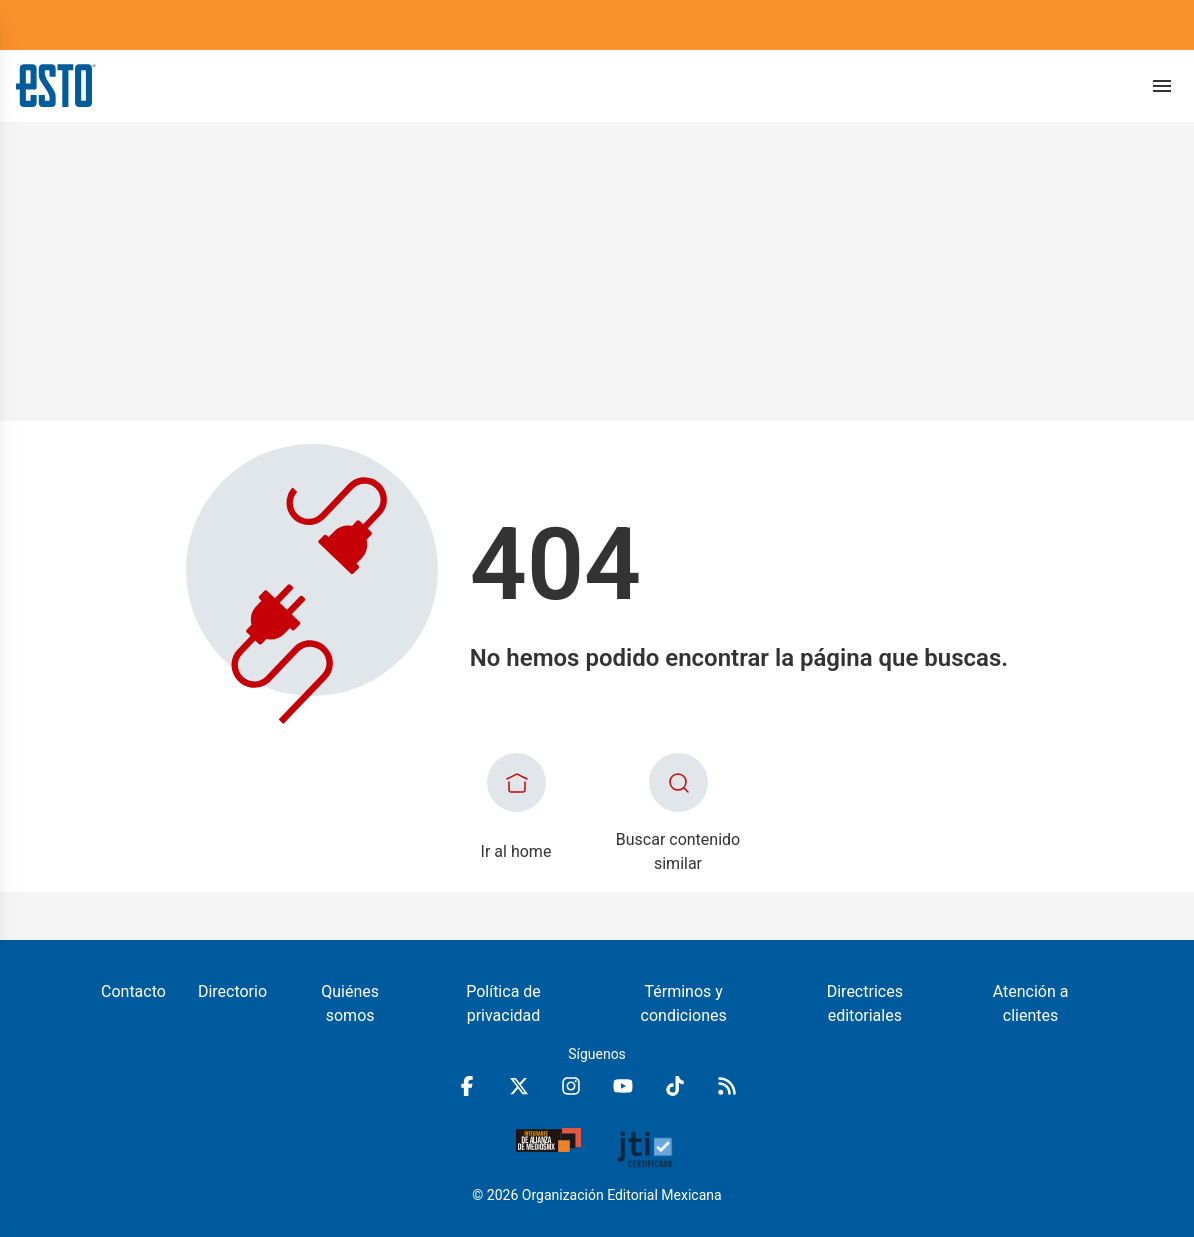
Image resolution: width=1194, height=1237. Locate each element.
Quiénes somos (350, 1003)
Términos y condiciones (684, 1003)
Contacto (133, 991)
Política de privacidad (503, 1003)
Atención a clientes (1031, 1003)
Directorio (232, 991)
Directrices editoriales (865, 1003)
